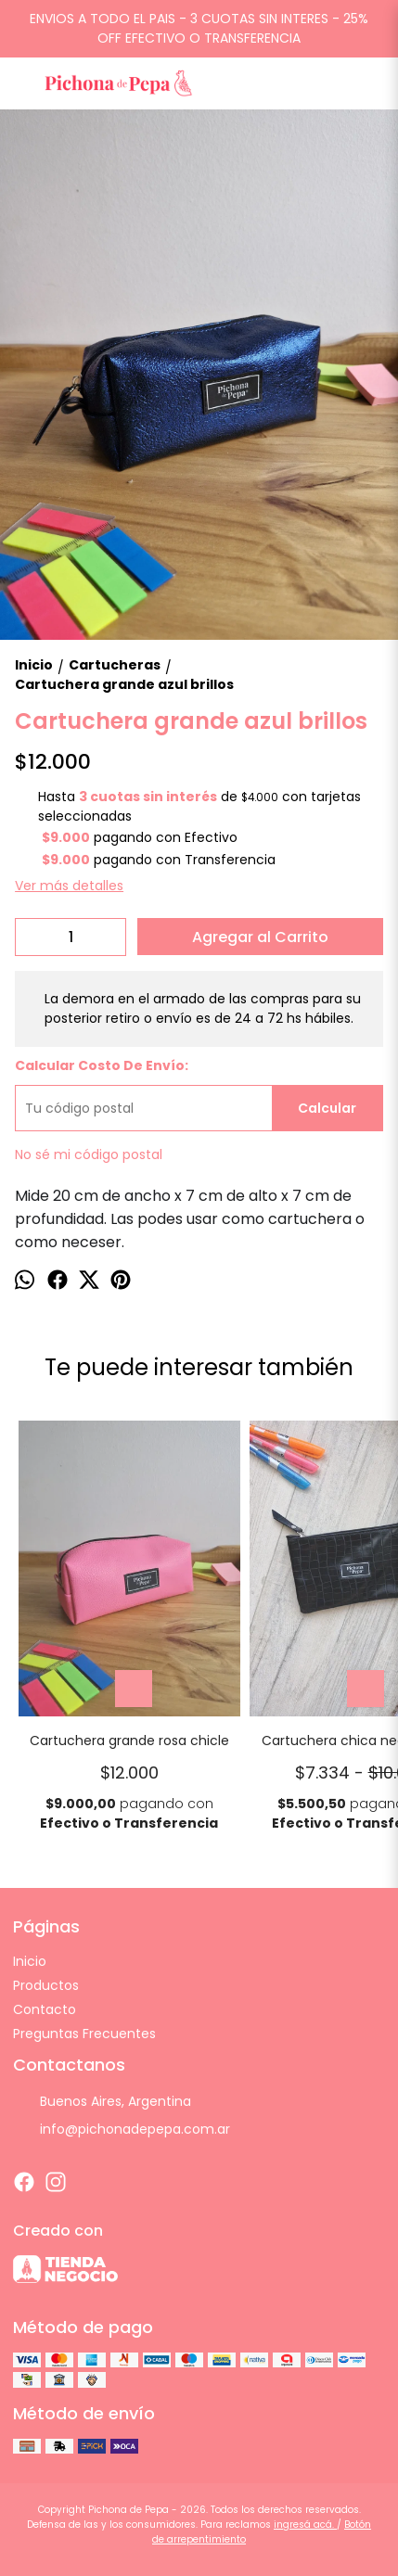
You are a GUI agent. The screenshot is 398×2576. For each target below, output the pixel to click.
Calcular (327, 1108)
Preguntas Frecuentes (84, 2033)
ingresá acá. (305, 2524)
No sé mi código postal (88, 1154)
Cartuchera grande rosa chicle (129, 1740)
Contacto (44, 2009)
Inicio (29, 1961)
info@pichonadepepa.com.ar (121, 2129)
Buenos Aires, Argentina (102, 2101)
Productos (46, 1985)
